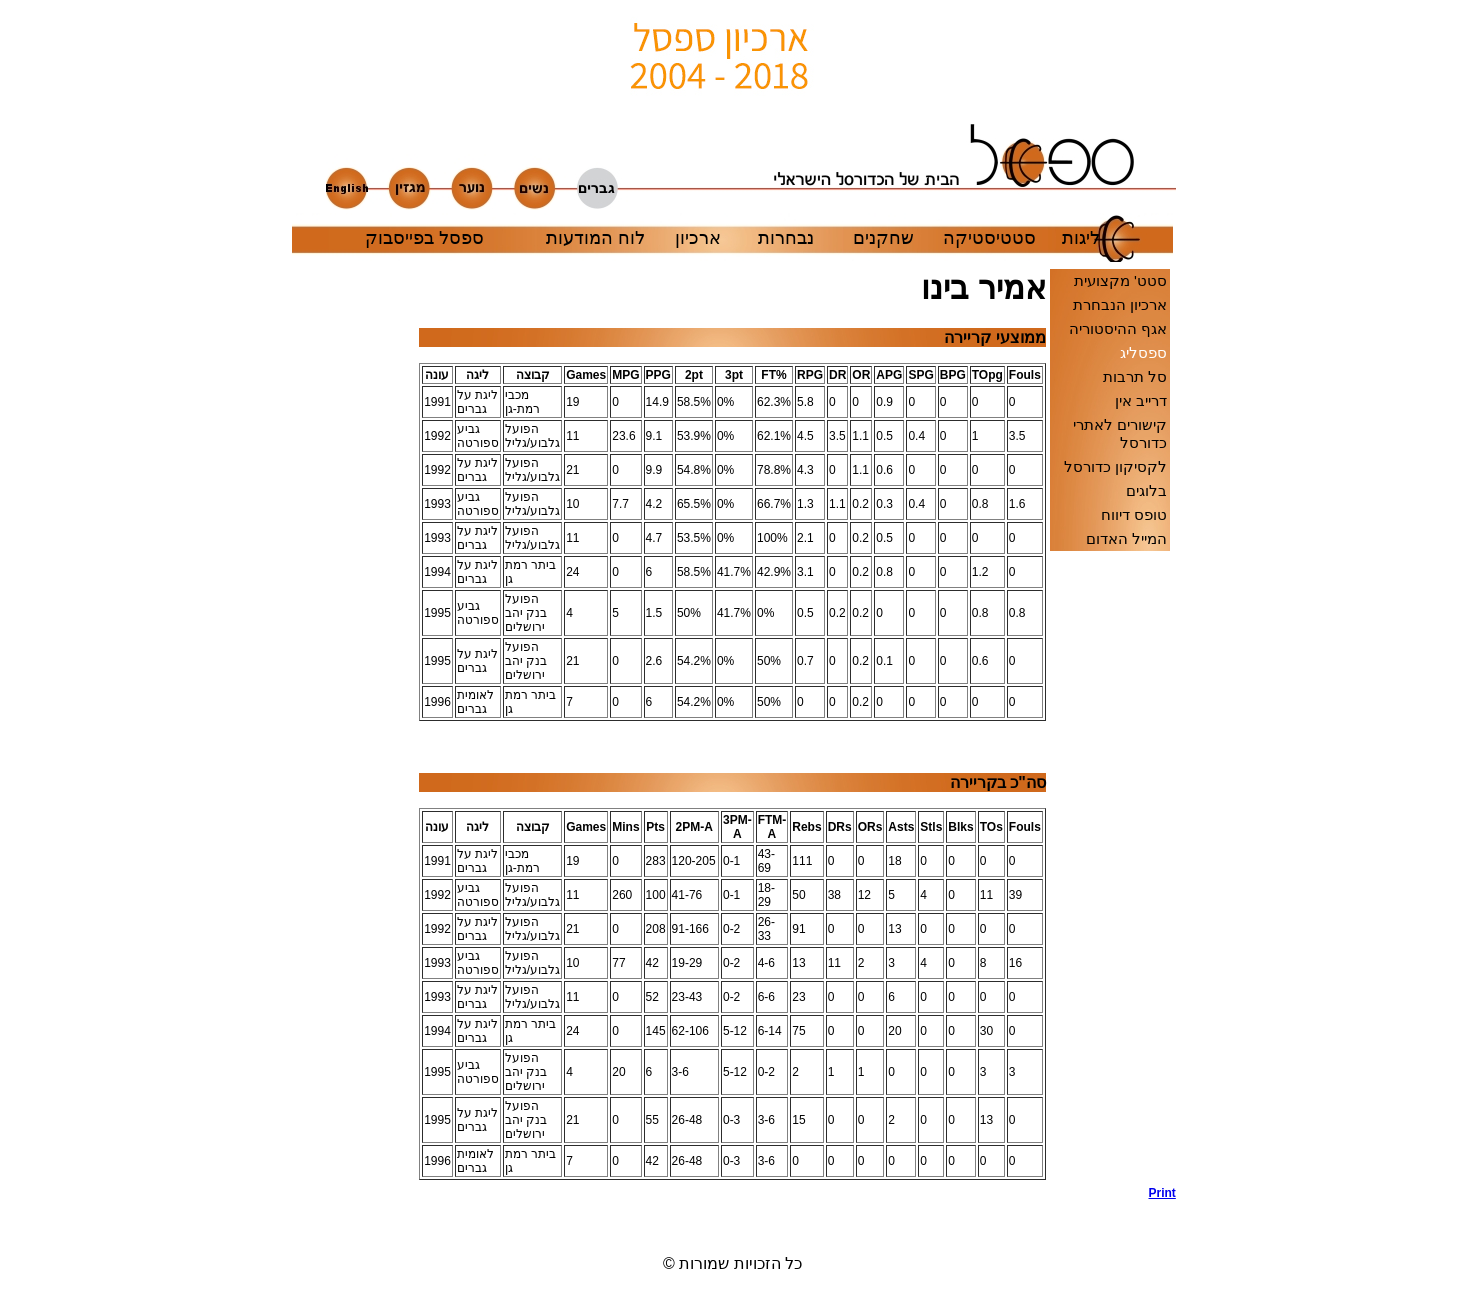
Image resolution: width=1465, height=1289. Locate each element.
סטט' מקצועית (1120, 280)
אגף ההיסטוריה (1118, 328)
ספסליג (1143, 352)
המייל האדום (1126, 538)
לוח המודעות (595, 238)
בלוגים (1146, 490)
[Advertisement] (355, 752)
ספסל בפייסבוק (424, 238)
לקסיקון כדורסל (1115, 466)
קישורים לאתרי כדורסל (1120, 433)
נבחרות (786, 238)
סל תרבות (1135, 376)
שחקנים (883, 238)
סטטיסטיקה (989, 238)
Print (1162, 1193)
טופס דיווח (1134, 514)
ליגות (1081, 238)
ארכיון (698, 238)
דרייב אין (1141, 400)
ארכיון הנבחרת (1120, 304)
